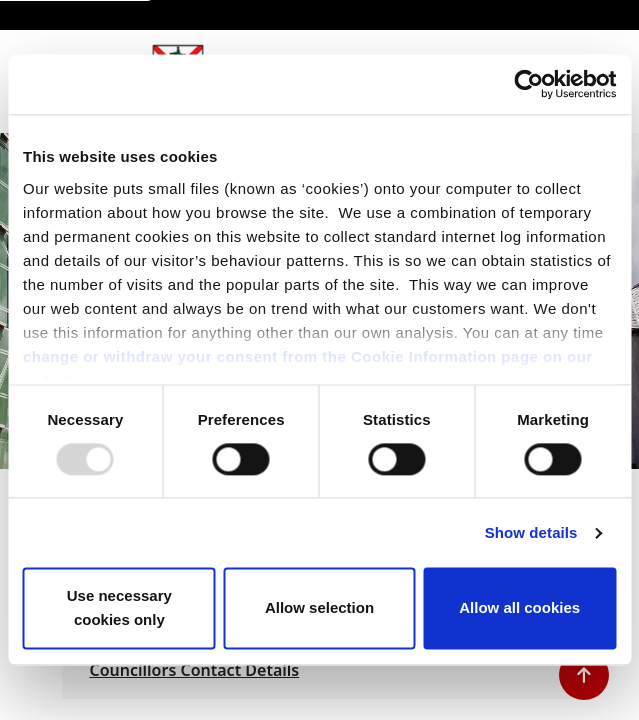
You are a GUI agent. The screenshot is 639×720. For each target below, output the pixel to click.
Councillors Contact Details (195, 670)
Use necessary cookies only (119, 608)
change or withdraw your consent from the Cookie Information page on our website (308, 368)
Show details (531, 532)
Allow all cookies (519, 608)
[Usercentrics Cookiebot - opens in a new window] (528, 84)
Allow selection (319, 608)
